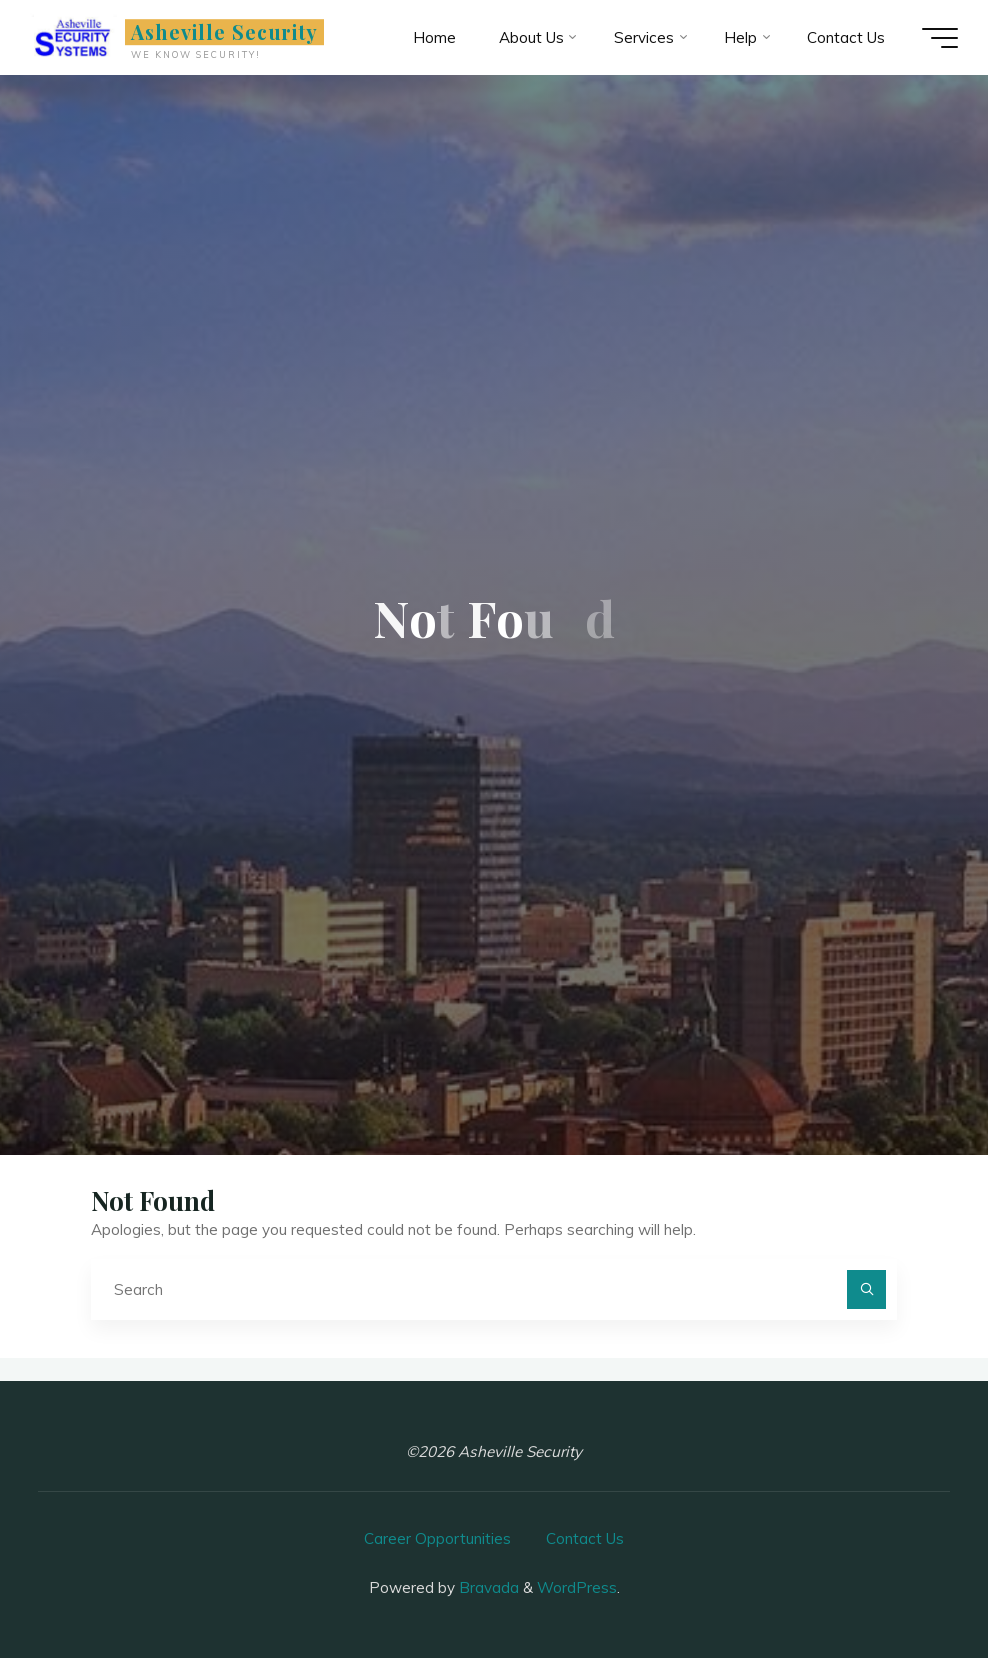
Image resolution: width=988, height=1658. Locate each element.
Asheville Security (225, 32)
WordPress (577, 1587)
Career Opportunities (437, 1538)
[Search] (867, 1290)
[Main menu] (940, 38)
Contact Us (585, 1538)
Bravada (487, 1587)
